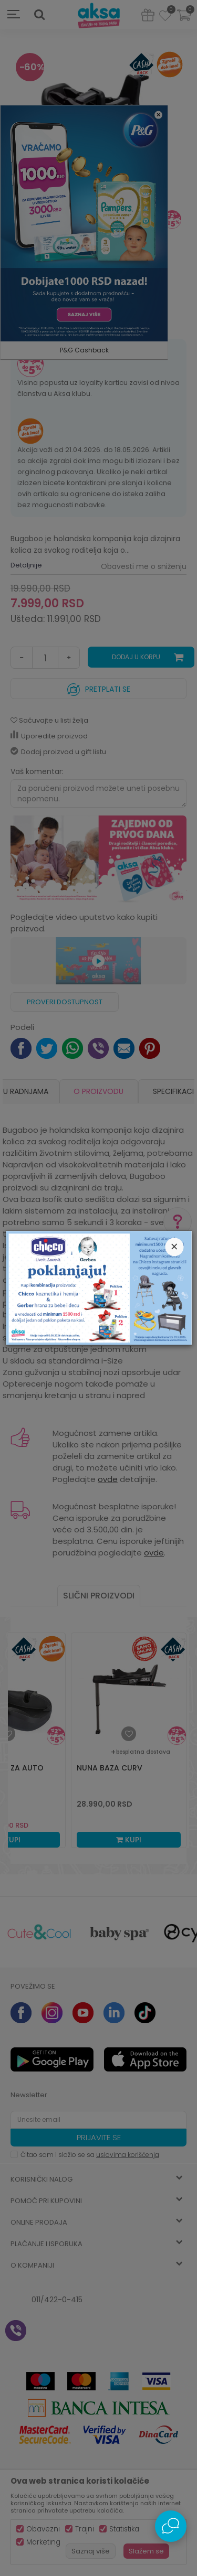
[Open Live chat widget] (170, 2526)
